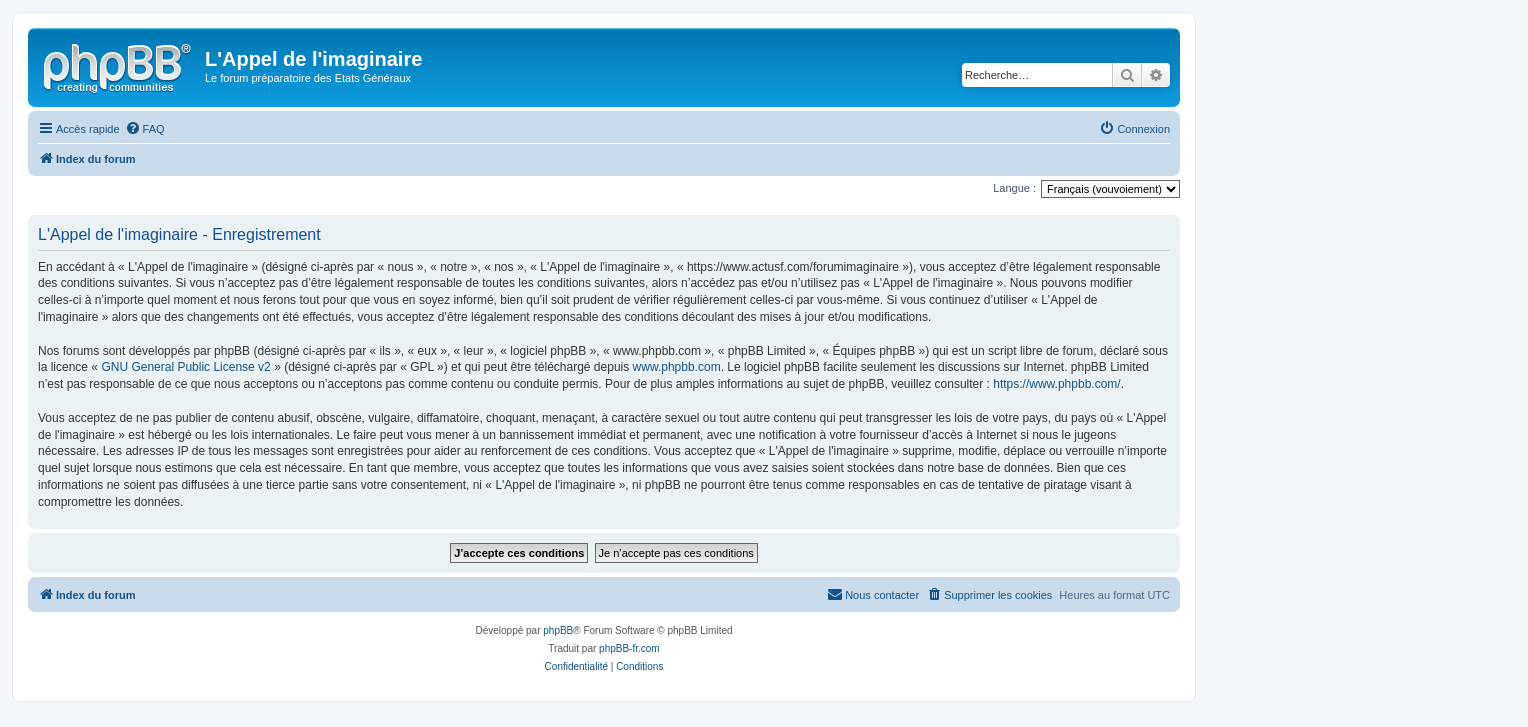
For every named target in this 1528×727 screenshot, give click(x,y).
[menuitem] (145, 129)
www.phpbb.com (677, 367)
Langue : (1014, 188)
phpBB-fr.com (629, 648)
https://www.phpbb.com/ (1056, 384)
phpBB (558, 630)
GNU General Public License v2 (185, 367)
